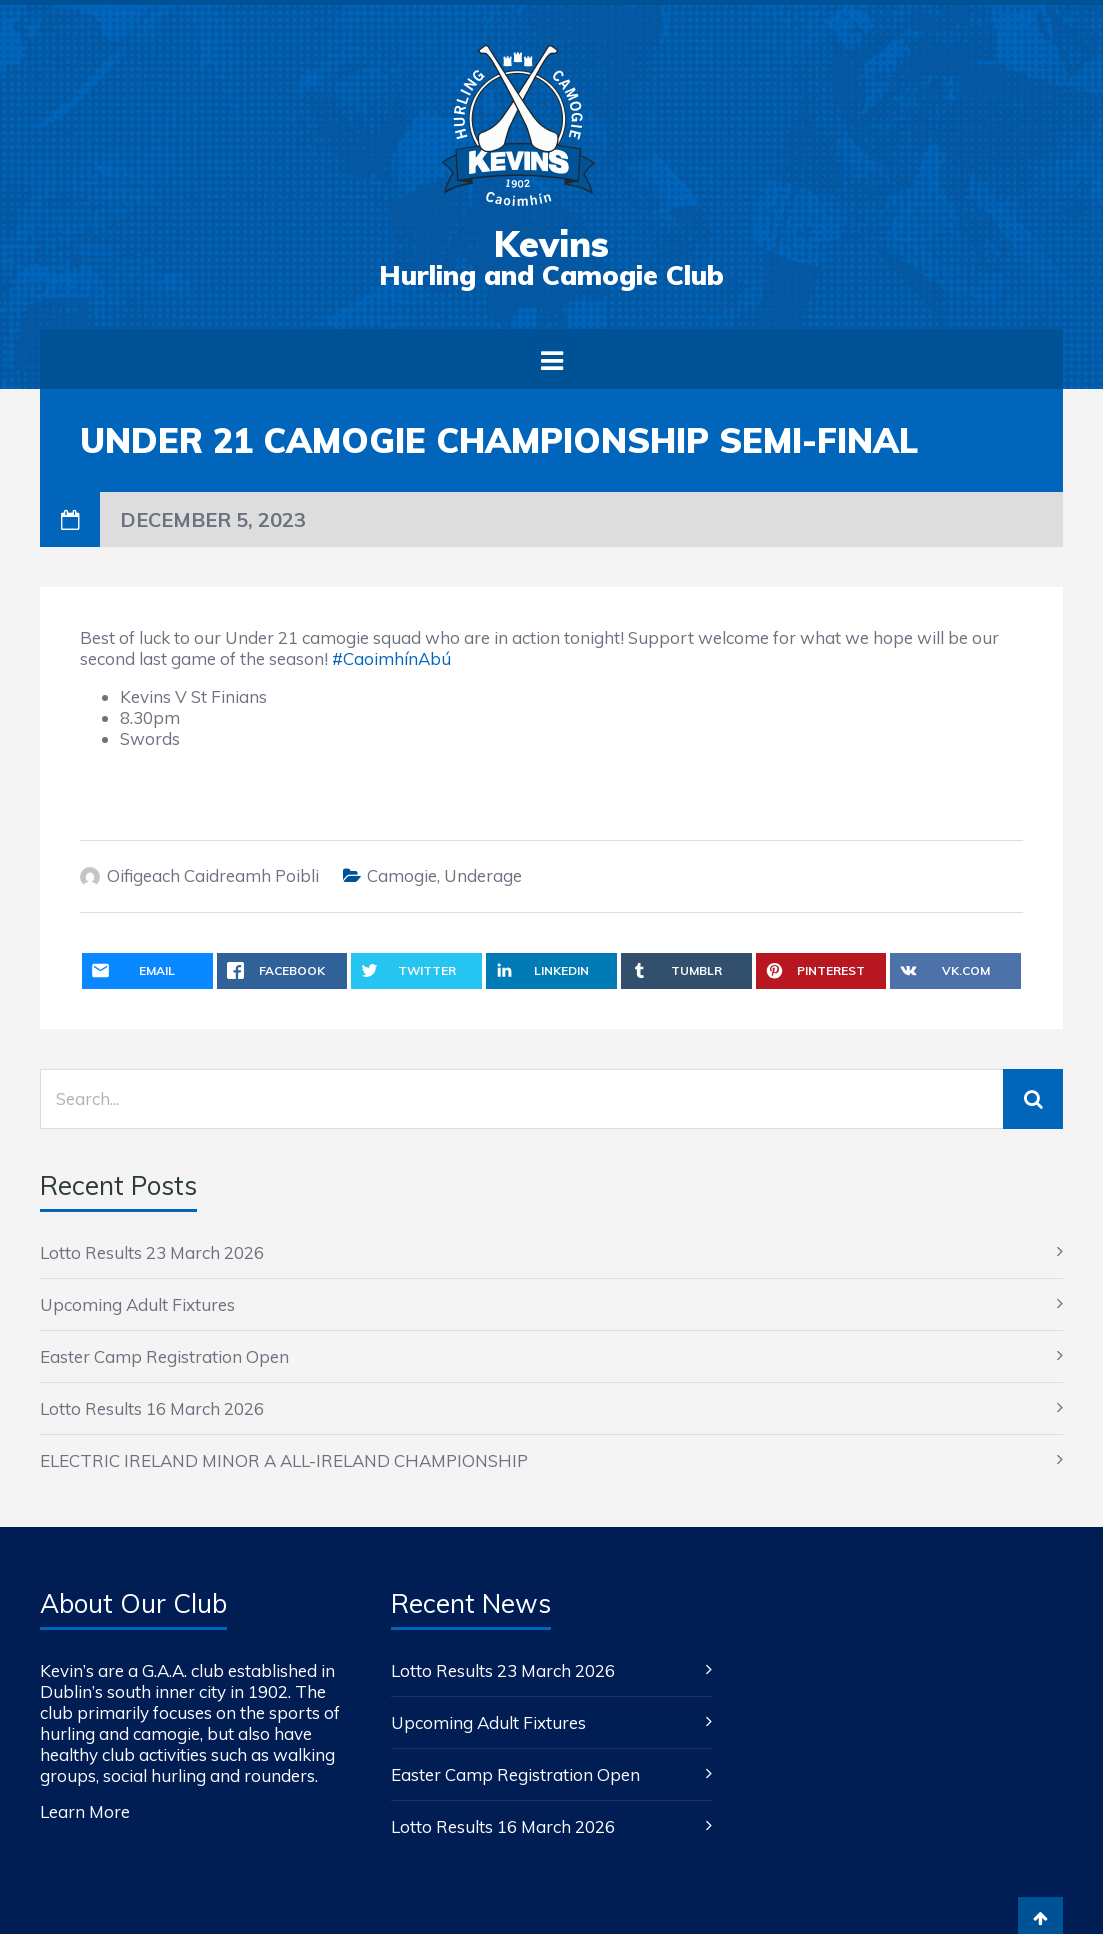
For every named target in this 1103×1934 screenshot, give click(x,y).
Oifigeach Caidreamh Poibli (213, 875)
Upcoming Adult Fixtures (137, 1304)
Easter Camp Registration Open (164, 1356)
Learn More (85, 1811)
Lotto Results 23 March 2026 (152, 1252)
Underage (483, 875)
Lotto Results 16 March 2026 (152, 1408)
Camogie (402, 875)
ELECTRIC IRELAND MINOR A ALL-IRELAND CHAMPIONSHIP (284, 1460)
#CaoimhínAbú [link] (391, 658)
